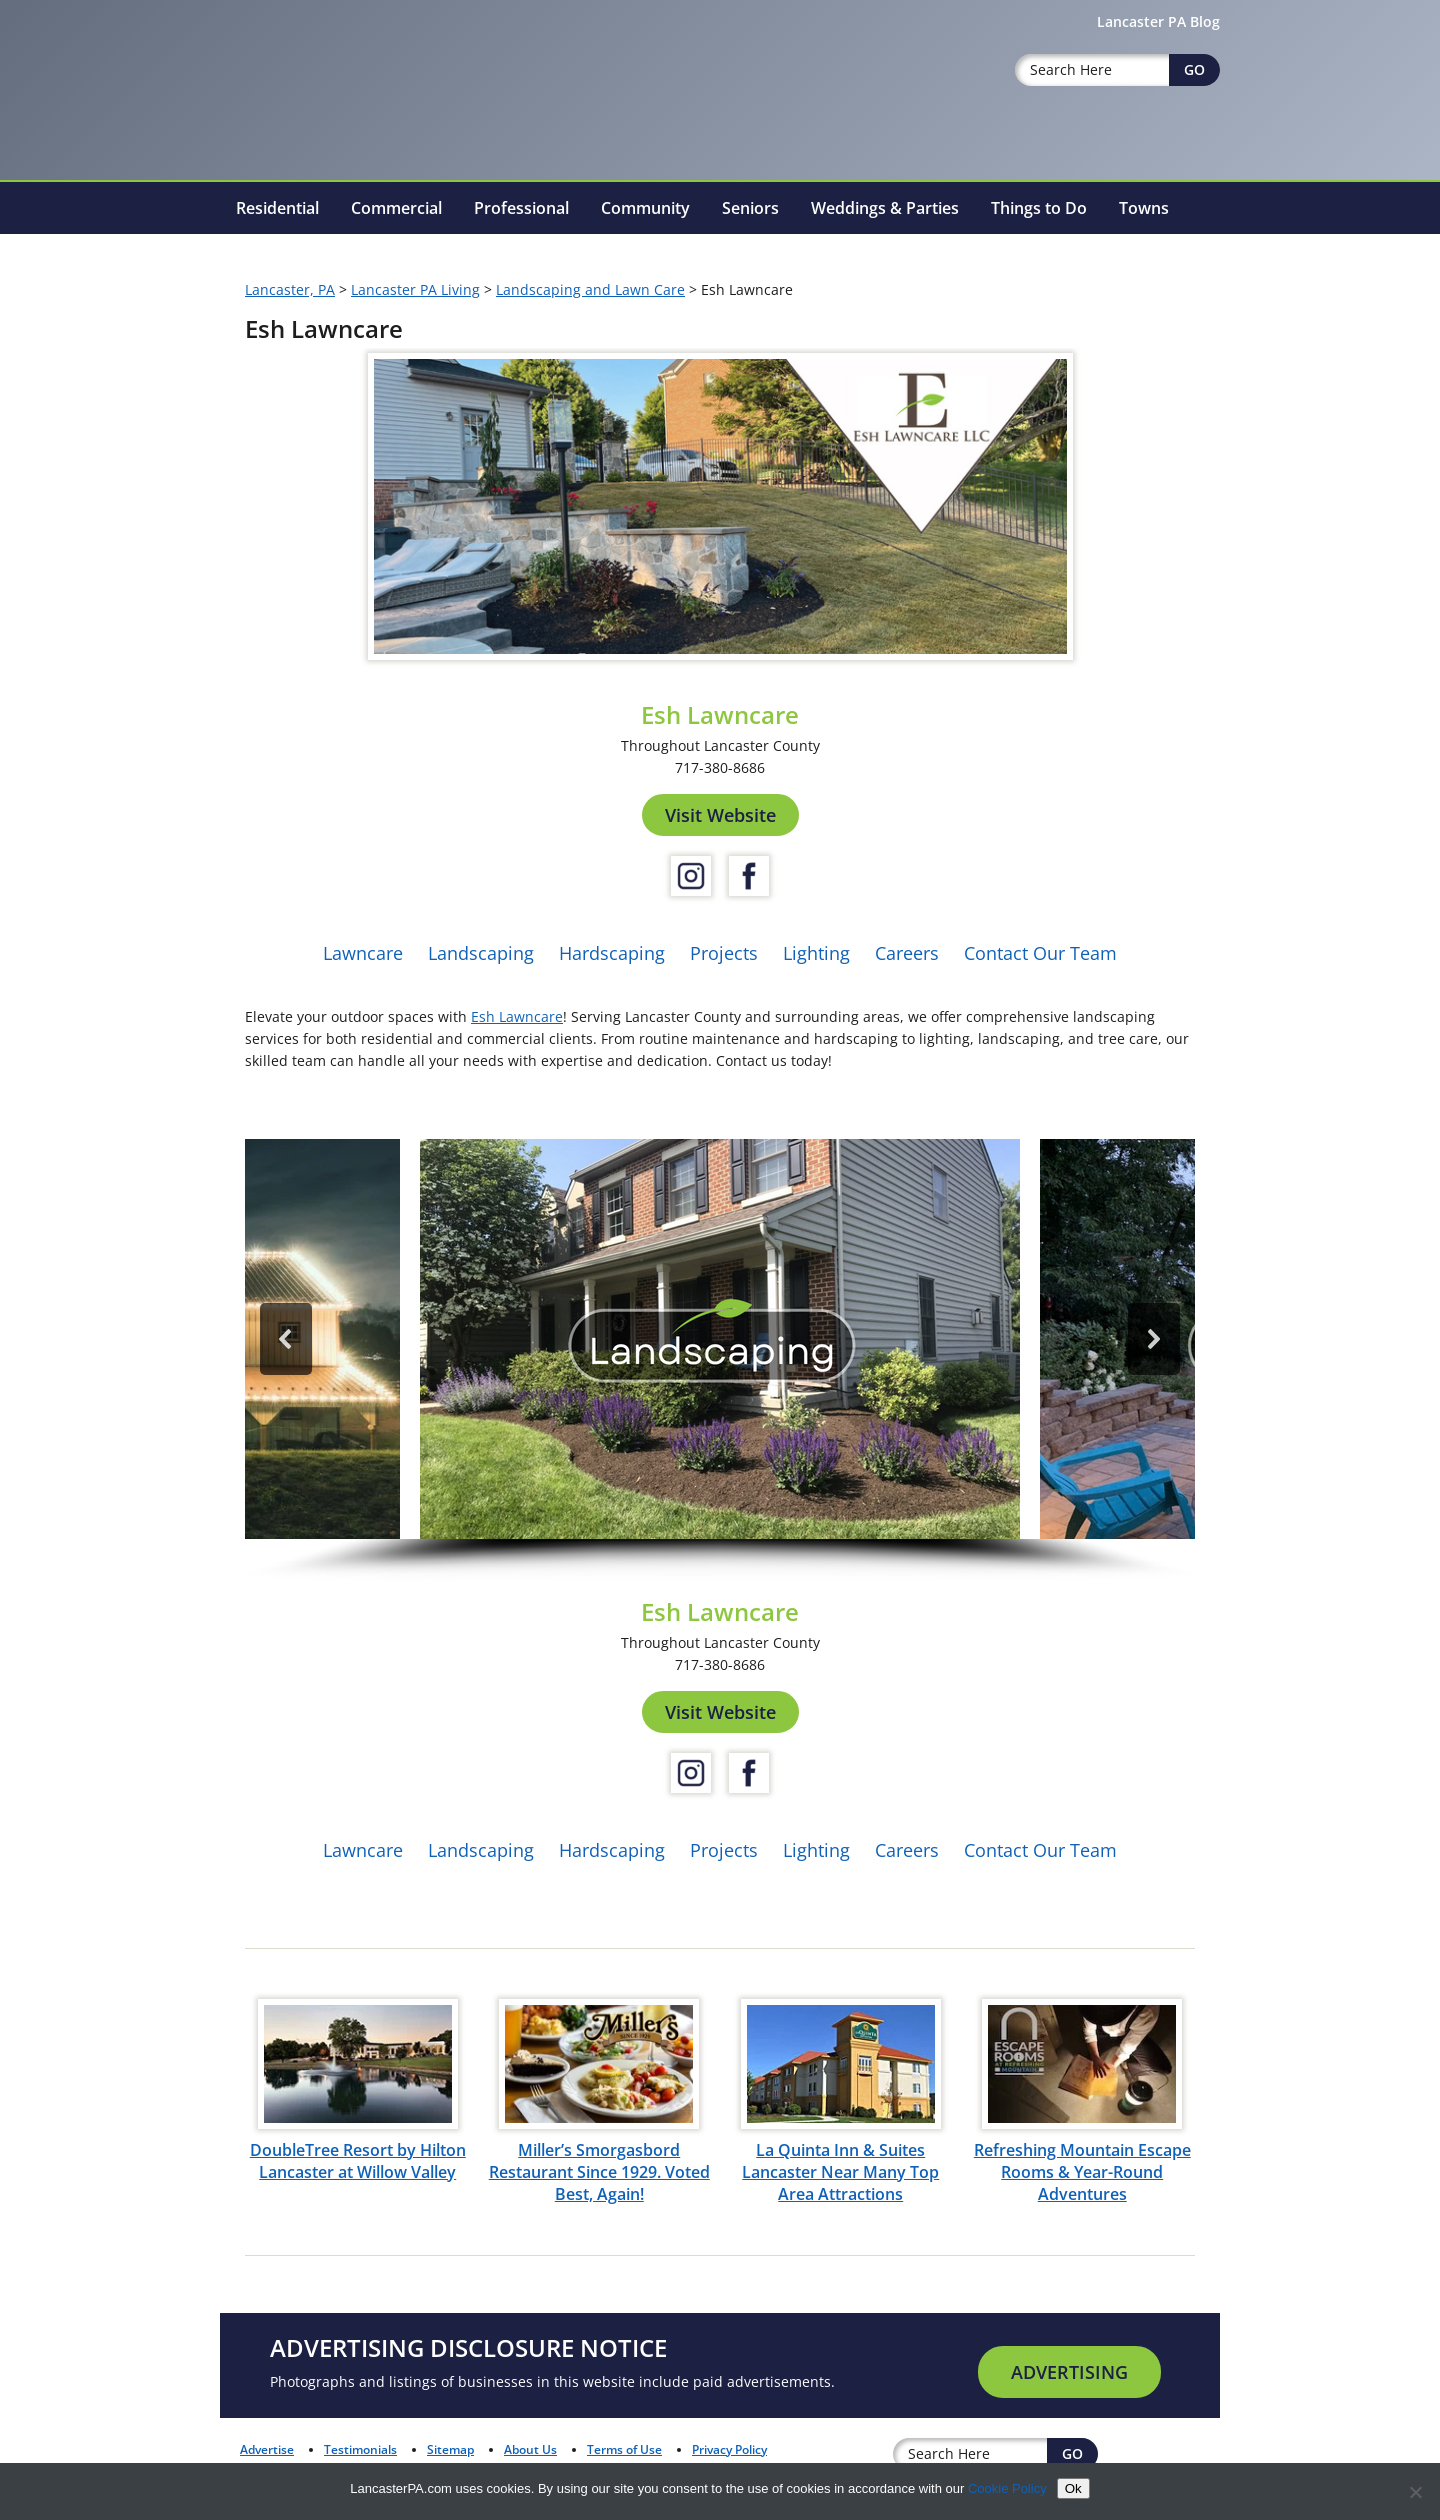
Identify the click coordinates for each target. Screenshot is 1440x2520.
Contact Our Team (1040, 953)
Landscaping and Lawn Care (590, 289)
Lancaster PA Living (415, 289)
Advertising (1069, 2372)
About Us (530, 2449)
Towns (1144, 208)
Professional (521, 208)
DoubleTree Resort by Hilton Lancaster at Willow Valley (358, 2161)
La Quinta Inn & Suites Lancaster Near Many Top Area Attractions (840, 2172)
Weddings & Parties (885, 208)
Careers (907, 953)
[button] (720, 1339)
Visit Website (720, 815)
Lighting (816, 953)
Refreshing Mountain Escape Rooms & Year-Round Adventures (1082, 2172)
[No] (1415, 2492)
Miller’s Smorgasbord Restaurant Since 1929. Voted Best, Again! (599, 2172)
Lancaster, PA (290, 289)
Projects (724, 953)
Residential (277, 208)
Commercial (396, 208)
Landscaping (481, 953)
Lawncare (363, 953)
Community (645, 208)
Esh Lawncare (517, 1016)
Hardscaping (612, 953)
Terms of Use (624, 2449)
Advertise (267, 2449)
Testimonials (360, 2449)
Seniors (750, 208)
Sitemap (450, 2449)
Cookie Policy (1007, 2488)
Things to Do (1039, 208)
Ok (1073, 2488)
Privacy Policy (729, 2449)
